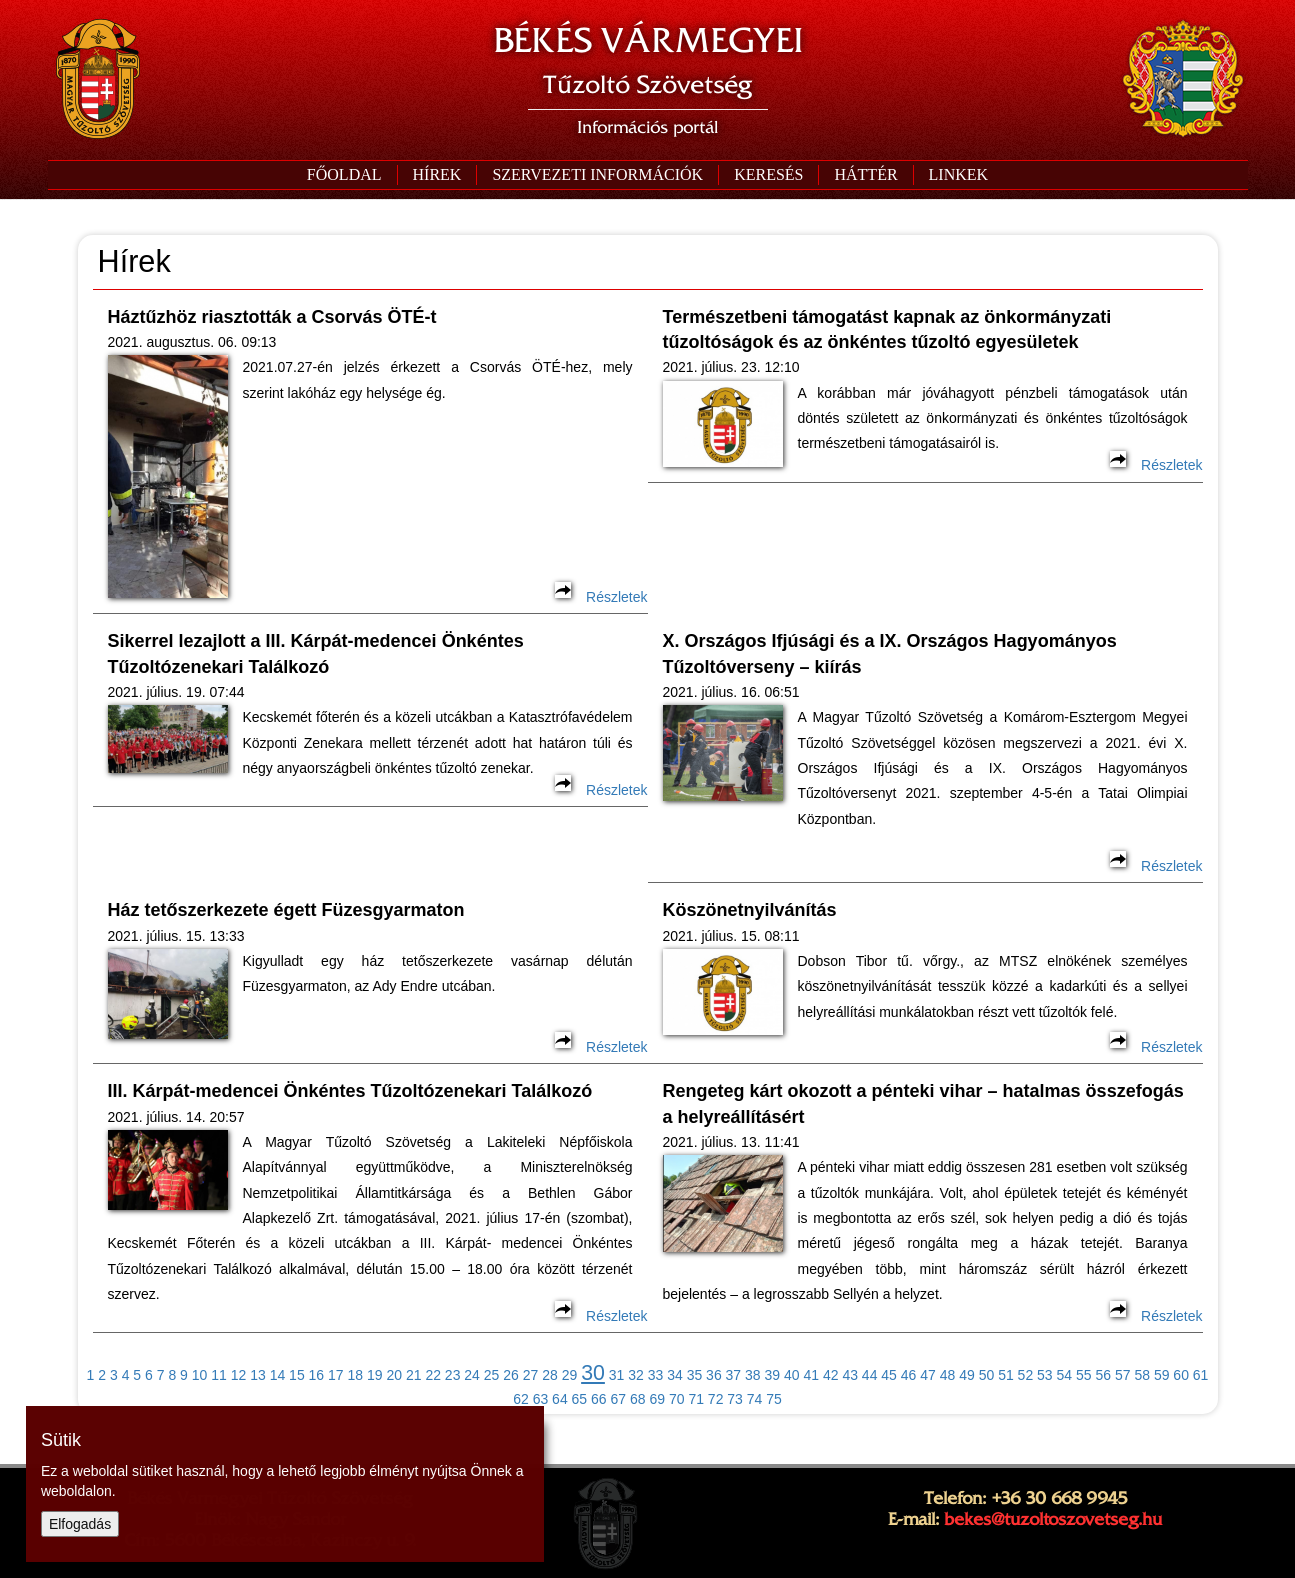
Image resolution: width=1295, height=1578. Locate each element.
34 (675, 1375)
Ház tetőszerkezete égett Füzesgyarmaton (286, 910)
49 (967, 1375)
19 (375, 1375)
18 (356, 1375)
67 (619, 1399)
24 (472, 1375)
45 (889, 1375)
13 (258, 1375)
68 (638, 1399)
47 (928, 1375)
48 (948, 1375)
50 (987, 1375)
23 (453, 1375)
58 (1142, 1375)
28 (550, 1375)
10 (200, 1375)
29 (570, 1375)
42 (831, 1375)
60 (1181, 1375)
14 (278, 1375)
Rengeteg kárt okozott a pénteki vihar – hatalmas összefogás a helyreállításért (923, 1103)
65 (580, 1399)
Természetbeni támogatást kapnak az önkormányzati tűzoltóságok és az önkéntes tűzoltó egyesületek (887, 329)
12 (239, 1375)
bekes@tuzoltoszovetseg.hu (1053, 1519)
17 (336, 1375)
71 (696, 1399)
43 (850, 1375)
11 (219, 1375)
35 (695, 1375)
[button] (597, 175)
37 (734, 1375)
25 (492, 1375)
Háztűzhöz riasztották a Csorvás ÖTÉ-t (272, 317)
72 (716, 1399)
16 (317, 1375)
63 (541, 1399)
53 (1045, 1375)
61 (1201, 1375)
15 (297, 1375)
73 (735, 1399)
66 (599, 1399)
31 (617, 1375)
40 (792, 1375)
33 (656, 1375)
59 (1162, 1375)
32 (636, 1375)
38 (753, 1375)
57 (1123, 1375)
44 (870, 1375)
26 (511, 1375)
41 (811, 1375)
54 (1065, 1375)
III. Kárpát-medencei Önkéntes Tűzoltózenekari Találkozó (350, 1091)
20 (394, 1375)
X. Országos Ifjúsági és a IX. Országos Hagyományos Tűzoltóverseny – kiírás (890, 653)
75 (774, 1399)
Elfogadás (80, 1524)
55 (1084, 1375)
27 (531, 1375)
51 (1006, 1375)
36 (714, 1375)
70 (677, 1399)
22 (433, 1375)
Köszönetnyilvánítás (750, 910)
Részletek (601, 597)
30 (593, 1373)
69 (657, 1399)
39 (773, 1375)
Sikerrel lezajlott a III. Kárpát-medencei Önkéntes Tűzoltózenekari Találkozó (316, 653)
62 (521, 1399)
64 (560, 1399)
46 (909, 1375)
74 (755, 1399)
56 (1103, 1375)
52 (1026, 1375)
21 (414, 1375)
